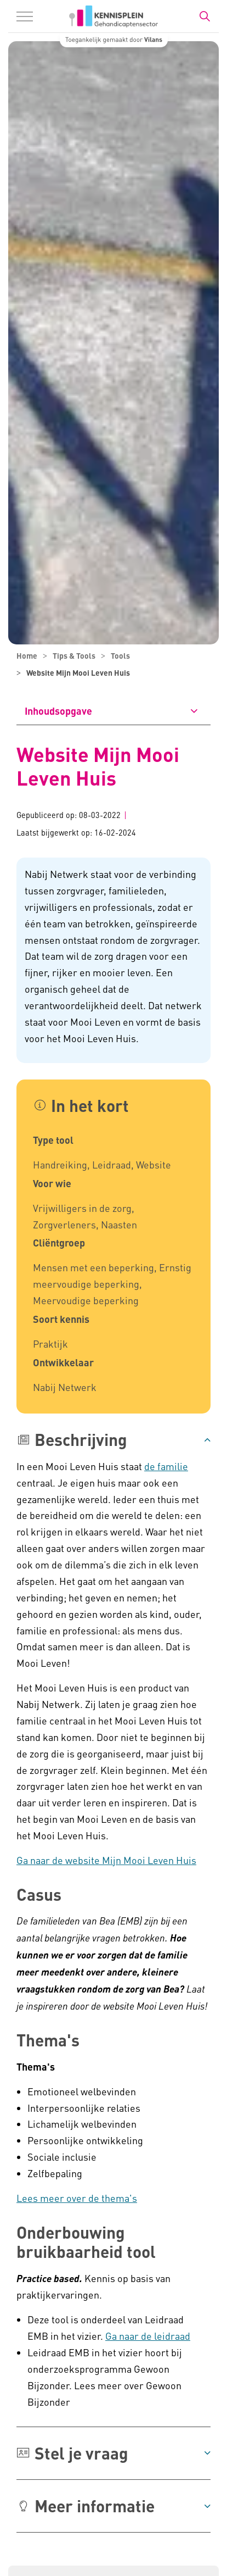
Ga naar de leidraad (147, 2335)
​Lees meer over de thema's (76, 2197)
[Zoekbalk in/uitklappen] (204, 16)
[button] (113, 1439)
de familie (166, 1466)
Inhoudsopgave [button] (58, 710)
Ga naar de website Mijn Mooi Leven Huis (106, 1860)
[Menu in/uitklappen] (24, 16)
